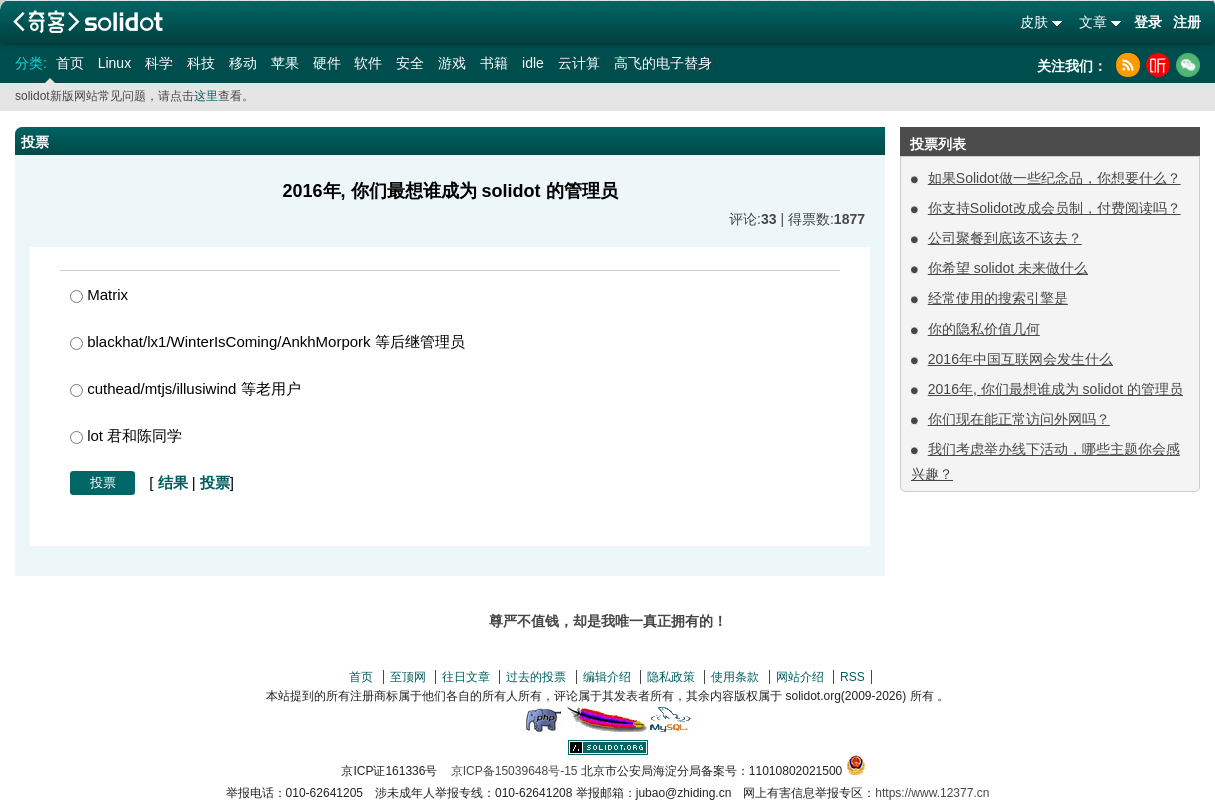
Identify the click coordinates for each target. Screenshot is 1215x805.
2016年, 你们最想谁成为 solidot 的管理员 (1055, 389)
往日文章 (466, 677)
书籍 (494, 63)
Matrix (99, 294)
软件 (368, 63)
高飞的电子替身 (663, 63)
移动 (243, 63)
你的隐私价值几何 (984, 329)
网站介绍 (800, 677)
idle (533, 63)
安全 (410, 63)
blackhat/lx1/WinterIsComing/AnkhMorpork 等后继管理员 (267, 341)
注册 (1187, 22)
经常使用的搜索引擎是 (998, 298)
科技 (201, 63)
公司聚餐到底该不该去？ (1005, 238)
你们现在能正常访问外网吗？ (1019, 419)
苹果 (285, 63)
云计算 (579, 63)
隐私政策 (671, 677)
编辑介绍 (607, 677)
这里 (206, 96)
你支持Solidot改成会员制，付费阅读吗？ (1054, 208)
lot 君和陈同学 (126, 435)
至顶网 (408, 677)
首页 (70, 63)
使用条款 (735, 677)
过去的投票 (536, 677)
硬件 (327, 63)
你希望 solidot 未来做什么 (1008, 268)
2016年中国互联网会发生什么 (1020, 359)
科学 (159, 63)
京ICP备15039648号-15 (514, 771)
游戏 (452, 63)
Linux (114, 63)
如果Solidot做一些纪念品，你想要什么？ (1054, 178)
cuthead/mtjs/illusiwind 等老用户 (185, 388)
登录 (1148, 22)
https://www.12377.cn (932, 793)
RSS (852, 677)
